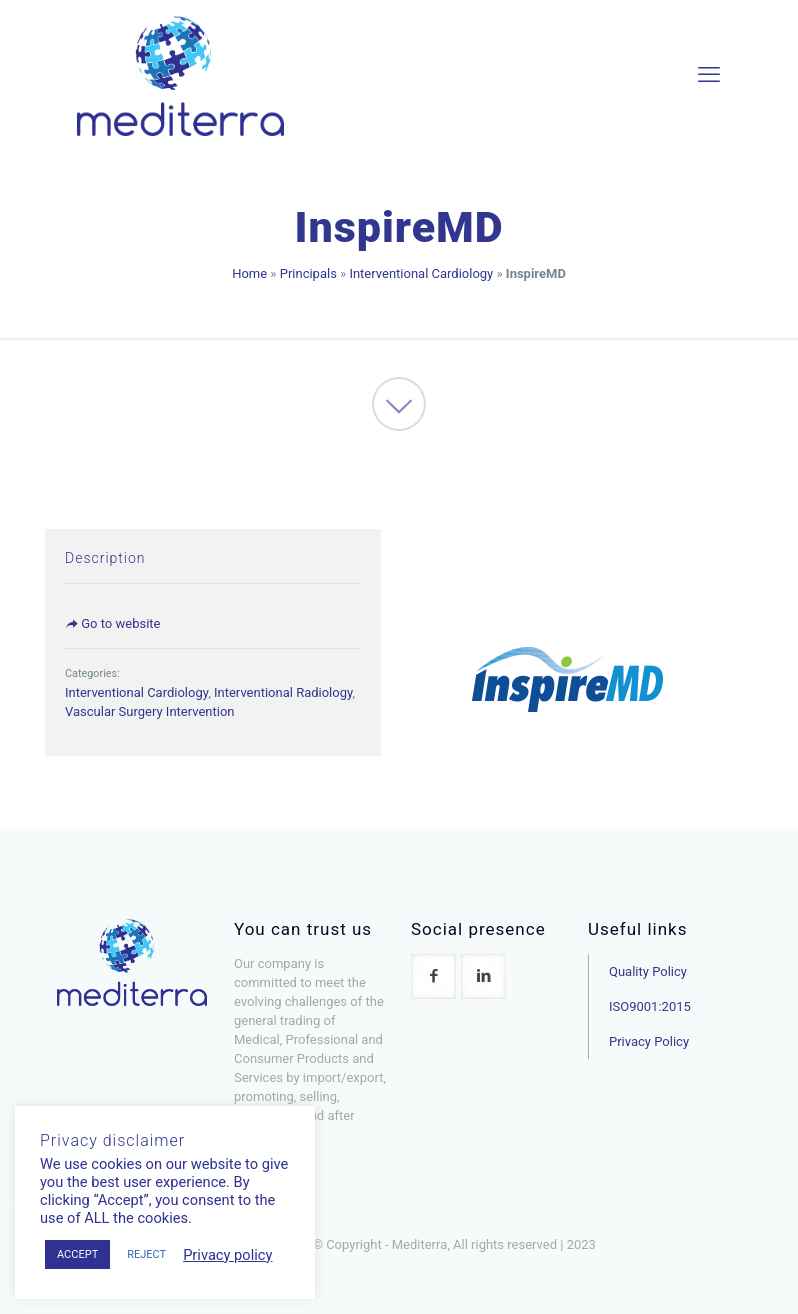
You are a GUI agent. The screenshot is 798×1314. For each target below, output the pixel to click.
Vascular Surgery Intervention (150, 711)
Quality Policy (648, 971)
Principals (308, 273)
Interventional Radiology (283, 692)
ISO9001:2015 (650, 1006)
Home (249, 273)
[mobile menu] (709, 75)
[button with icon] (433, 976)
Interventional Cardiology (421, 273)
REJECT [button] (146, 1254)
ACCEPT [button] (77, 1254)
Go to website (112, 623)
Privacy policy (227, 1255)
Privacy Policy (649, 1041)
